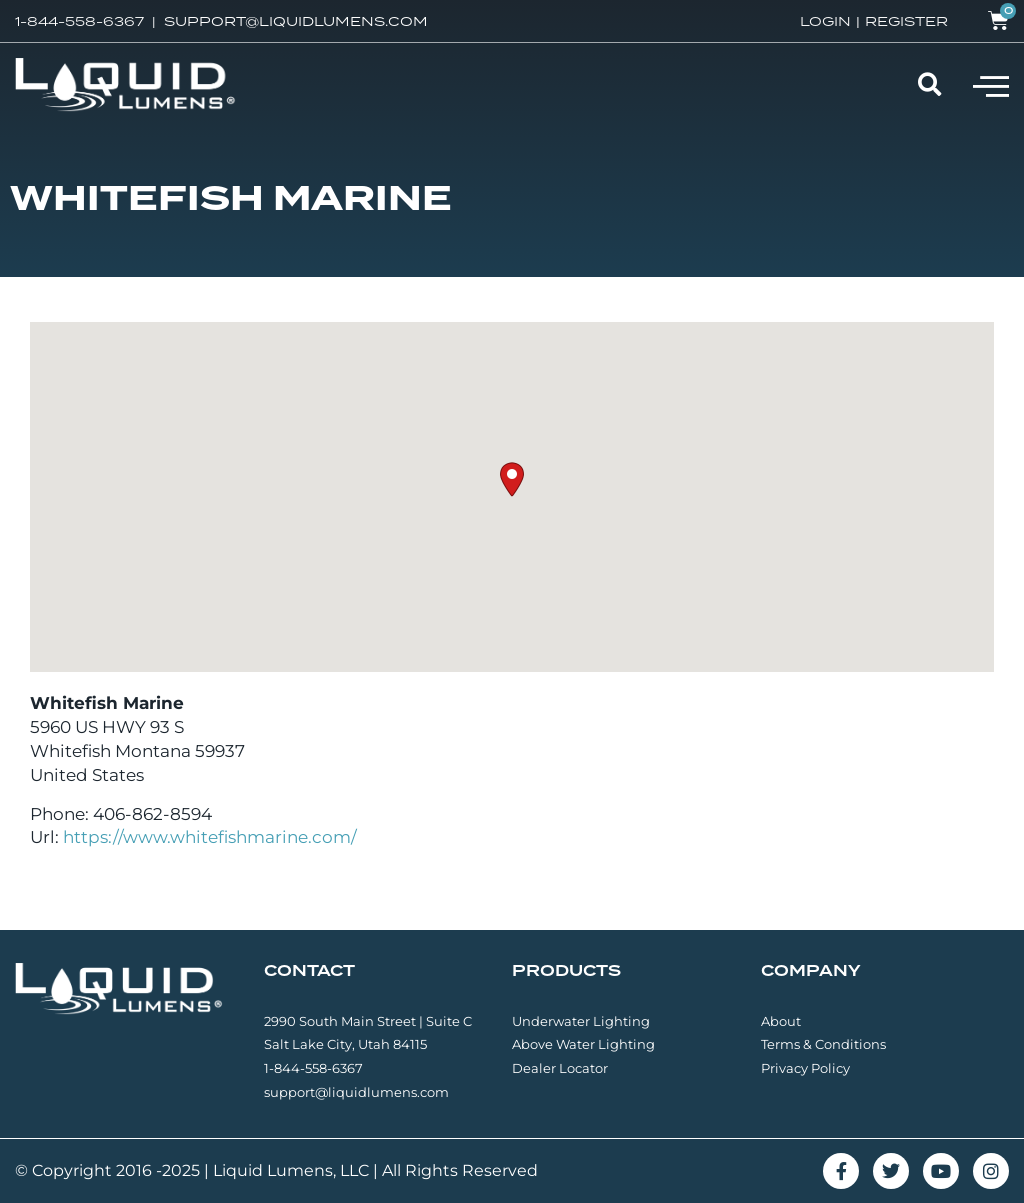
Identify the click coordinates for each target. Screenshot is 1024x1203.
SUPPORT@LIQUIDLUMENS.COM (296, 21)
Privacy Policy (805, 1068)
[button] (991, 85)
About (781, 1021)
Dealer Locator (560, 1068)
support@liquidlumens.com (356, 1092)
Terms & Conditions (823, 1044)
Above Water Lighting (583, 1044)
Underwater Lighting (581, 1021)
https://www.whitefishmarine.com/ (210, 837)
